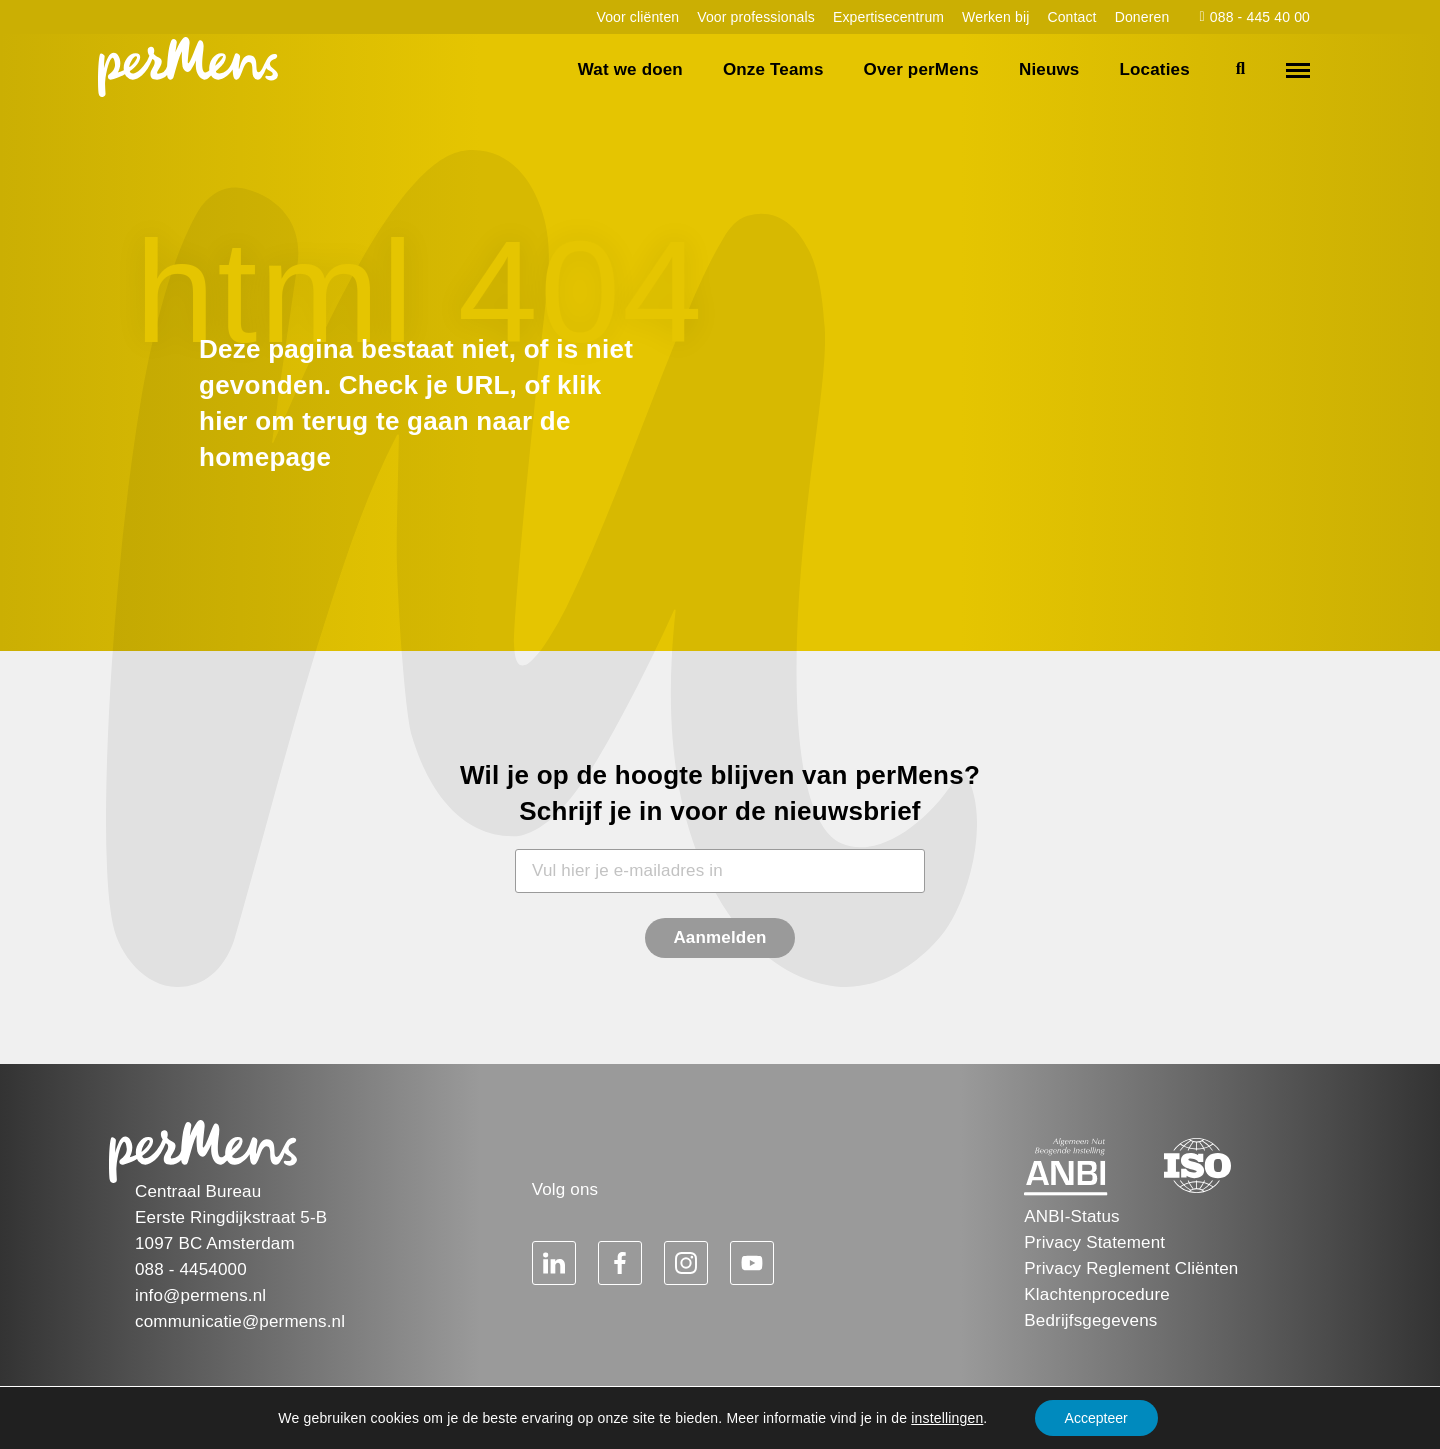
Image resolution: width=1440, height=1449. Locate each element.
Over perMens (921, 69)
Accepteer (1096, 1418)
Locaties (1154, 69)
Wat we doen (630, 69)
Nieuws (1049, 69)
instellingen (947, 1418)
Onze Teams (773, 69)
